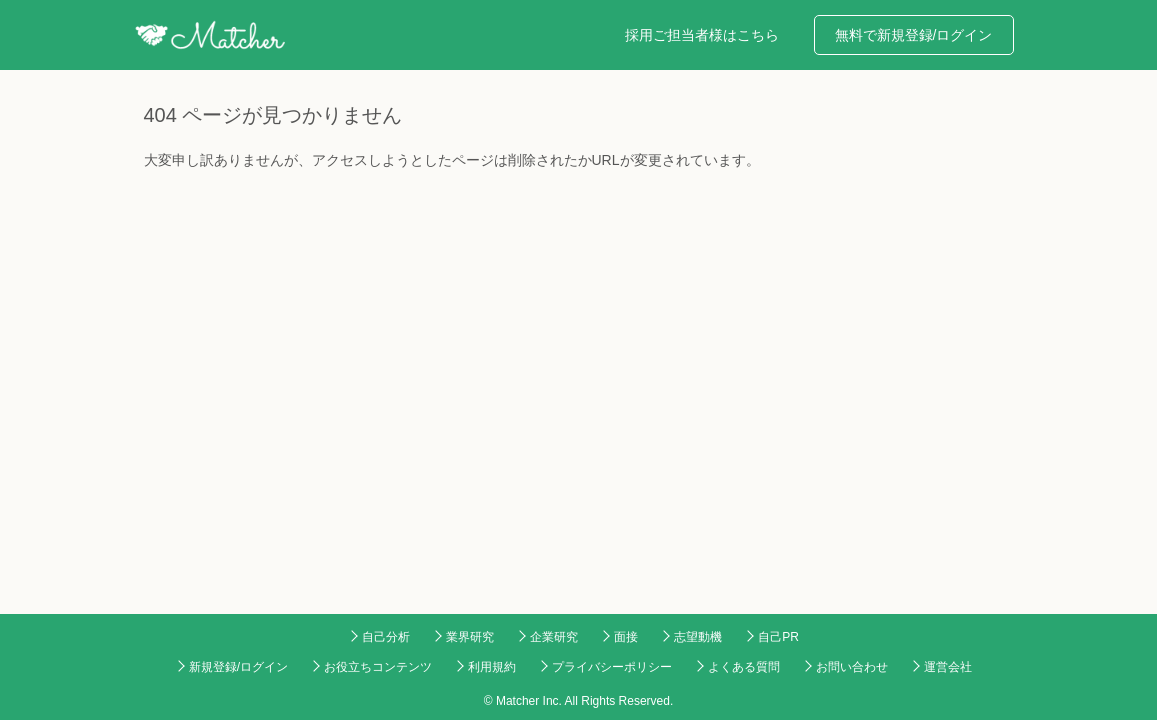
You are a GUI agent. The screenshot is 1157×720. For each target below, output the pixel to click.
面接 (626, 637)
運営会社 (948, 667)
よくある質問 (744, 667)
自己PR (778, 637)
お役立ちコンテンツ (378, 667)
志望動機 (698, 637)
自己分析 (386, 637)
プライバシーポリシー (612, 667)
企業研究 (554, 637)
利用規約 (492, 667)
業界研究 (470, 637)
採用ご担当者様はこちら (702, 35)
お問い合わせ (852, 667)
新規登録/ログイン (238, 667)
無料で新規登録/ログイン (914, 35)
